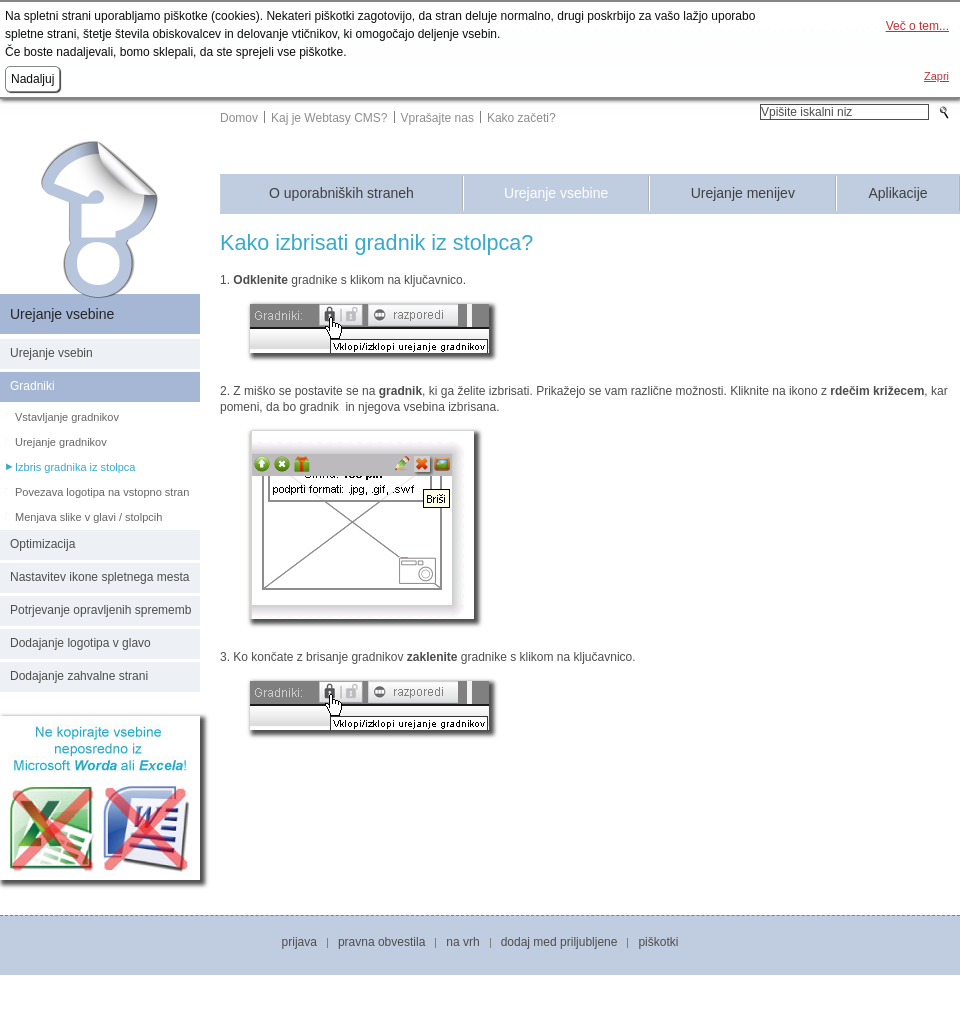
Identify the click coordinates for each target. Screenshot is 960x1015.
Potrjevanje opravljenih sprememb (100, 610)
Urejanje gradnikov (61, 442)
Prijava (299, 942)
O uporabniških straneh (341, 193)
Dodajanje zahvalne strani (79, 676)
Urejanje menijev (743, 193)
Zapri (936, 76)
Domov (239, 118)
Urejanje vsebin (51, 353)
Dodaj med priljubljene (559, 942)
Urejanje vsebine (556, 193)
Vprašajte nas (437, 118)
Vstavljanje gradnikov (67, 417)
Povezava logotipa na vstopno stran (102, 492)
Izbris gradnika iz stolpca (75, 467)
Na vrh (462, 942)
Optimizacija (42, 544)
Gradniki (32, 386)
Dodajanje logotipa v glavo (80, 643)
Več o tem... (917, 26)
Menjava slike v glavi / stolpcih (88, 517)
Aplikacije (897, 193)
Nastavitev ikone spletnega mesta (99, 577)
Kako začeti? (521, 118)
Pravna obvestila (381, 942)
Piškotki (658, 942)
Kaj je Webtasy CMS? (329, 118)
